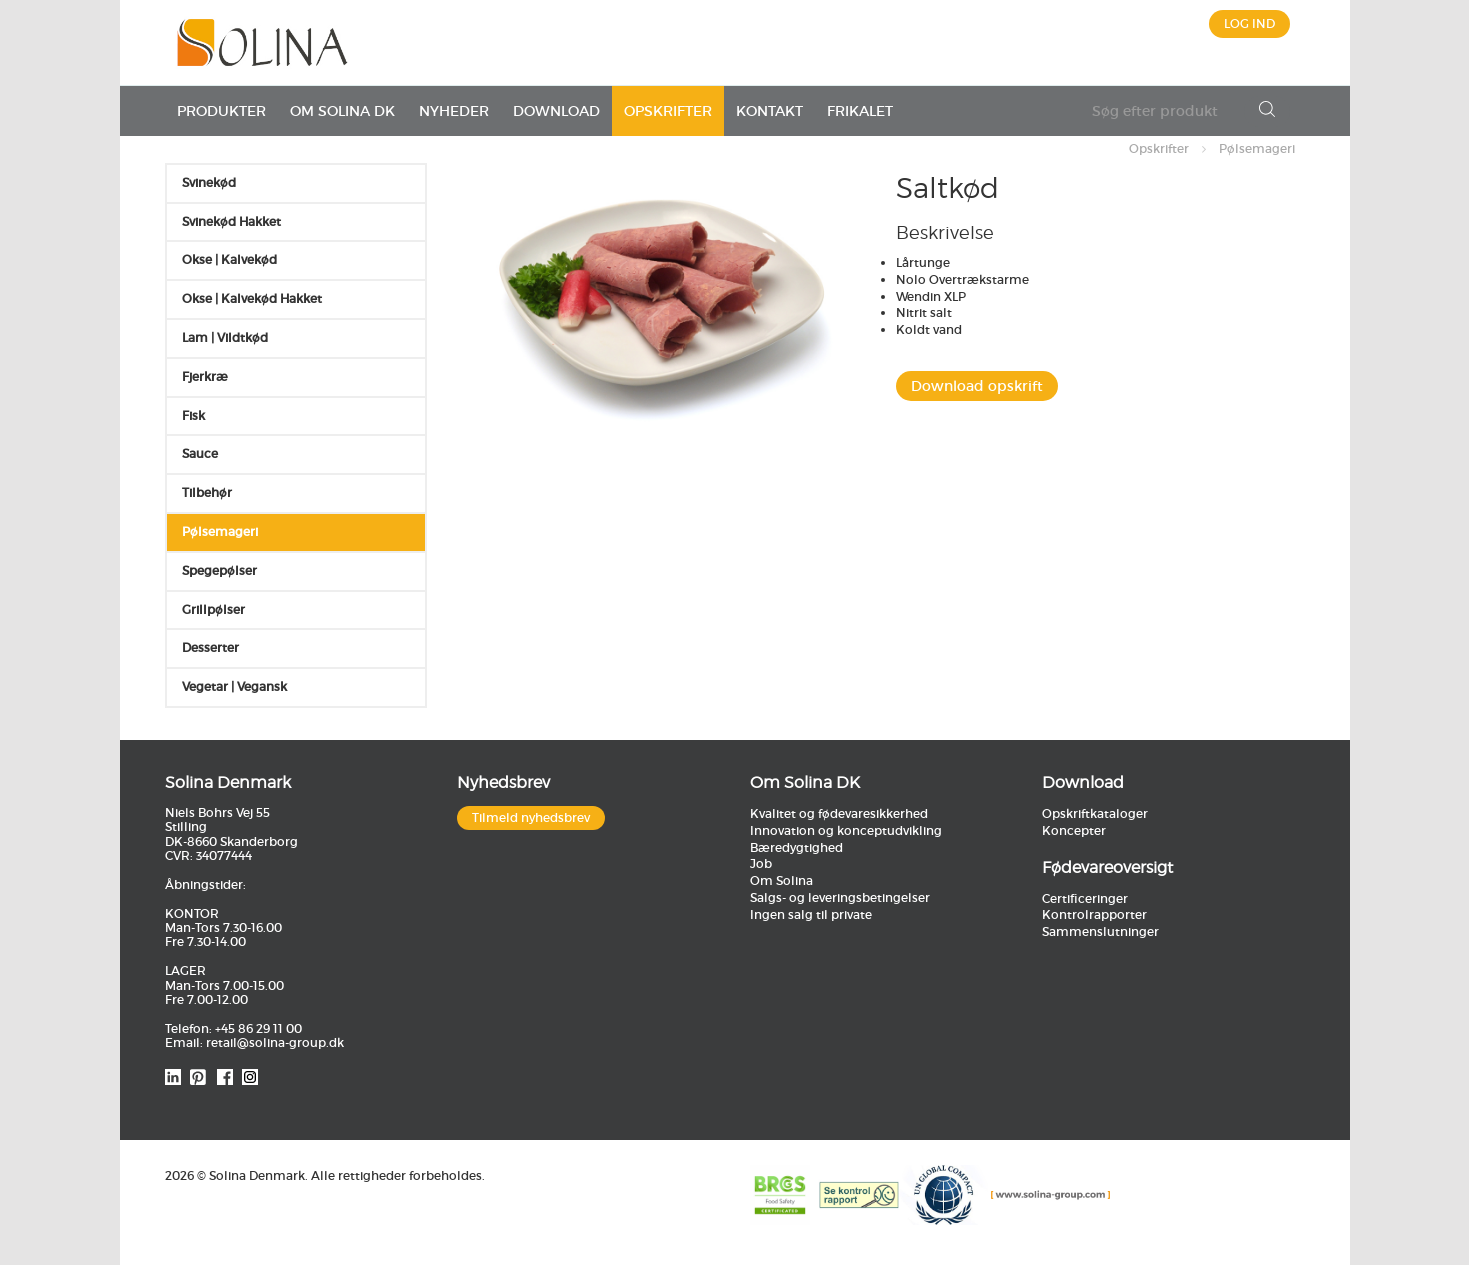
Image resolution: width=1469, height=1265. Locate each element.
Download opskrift (977, 386)
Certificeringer (1085, 898)
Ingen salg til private (811, 914)
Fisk (193, 415)
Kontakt (769, 111)
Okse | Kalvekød (229, 259)
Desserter (210, 647)
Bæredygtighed (796, 847)
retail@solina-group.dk (275, 1042)
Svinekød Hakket (231, 221)
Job (761, 863)
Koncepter (1074, 830)
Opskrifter (668, 111)
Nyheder (454, 111)
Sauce (200, 453)
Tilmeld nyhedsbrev (531, 817)
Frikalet (860, 111)
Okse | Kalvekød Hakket (252, 298)
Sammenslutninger (1100, 931)
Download (556, 111)
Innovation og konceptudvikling (846, 830)
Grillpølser (213, 609)
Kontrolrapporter (1094, 914)
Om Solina (781, 880)
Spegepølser (219, 570)
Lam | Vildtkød (225, 337)
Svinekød (209, 182)
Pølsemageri (1257, 148)
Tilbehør (207, 492)
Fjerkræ (205, 376)
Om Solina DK (342, 111)
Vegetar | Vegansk (234, 686)
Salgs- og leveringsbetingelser (840, 897)
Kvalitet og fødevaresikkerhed (839, 813)
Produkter (221, 111)
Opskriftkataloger (1095, 813)
